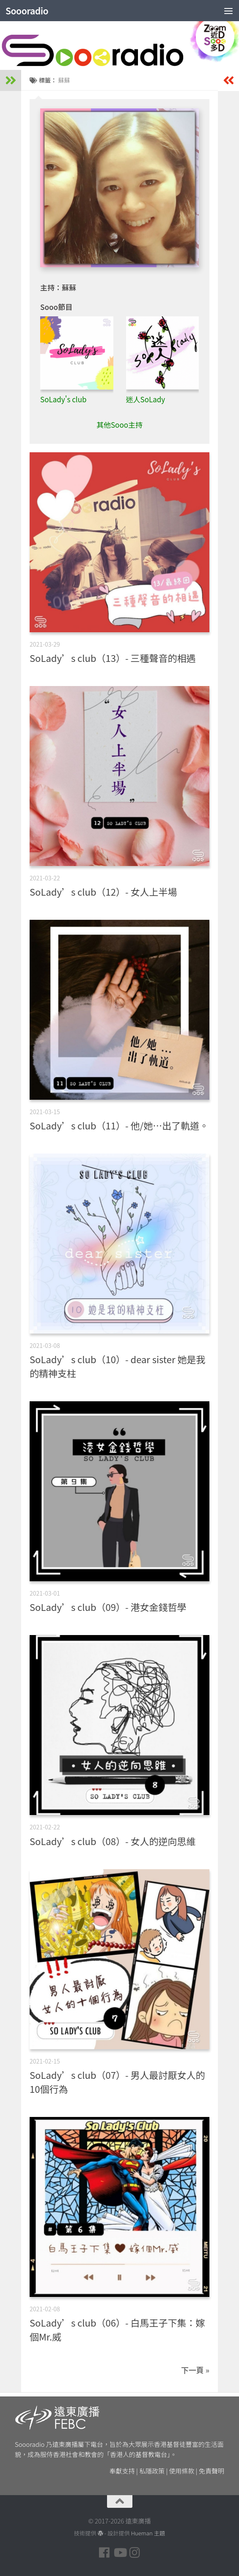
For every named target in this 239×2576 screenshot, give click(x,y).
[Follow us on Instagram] (135, 2553)
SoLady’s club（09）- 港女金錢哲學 (108, 1606)
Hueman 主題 (148, 2533)
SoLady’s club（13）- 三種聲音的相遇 (113, 657)
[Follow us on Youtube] (120, 2553)
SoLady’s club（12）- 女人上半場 (103, 891)
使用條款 (182, 2470)
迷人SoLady (145, 399)
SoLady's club (63, 399)
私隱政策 (152, 2470)
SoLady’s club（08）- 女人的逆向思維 (113, 1841)
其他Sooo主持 (119, 424)
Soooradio (26, 10)
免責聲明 (211, 2470)
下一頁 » (195, 2369)
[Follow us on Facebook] (104, 2553)
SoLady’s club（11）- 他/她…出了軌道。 (119, 1125)
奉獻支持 (122, 2470)
